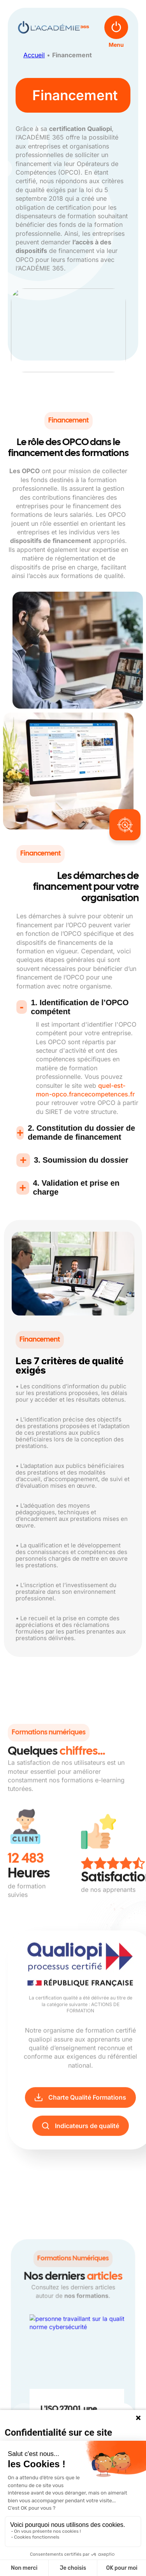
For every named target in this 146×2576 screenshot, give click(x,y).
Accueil (34, 55)
